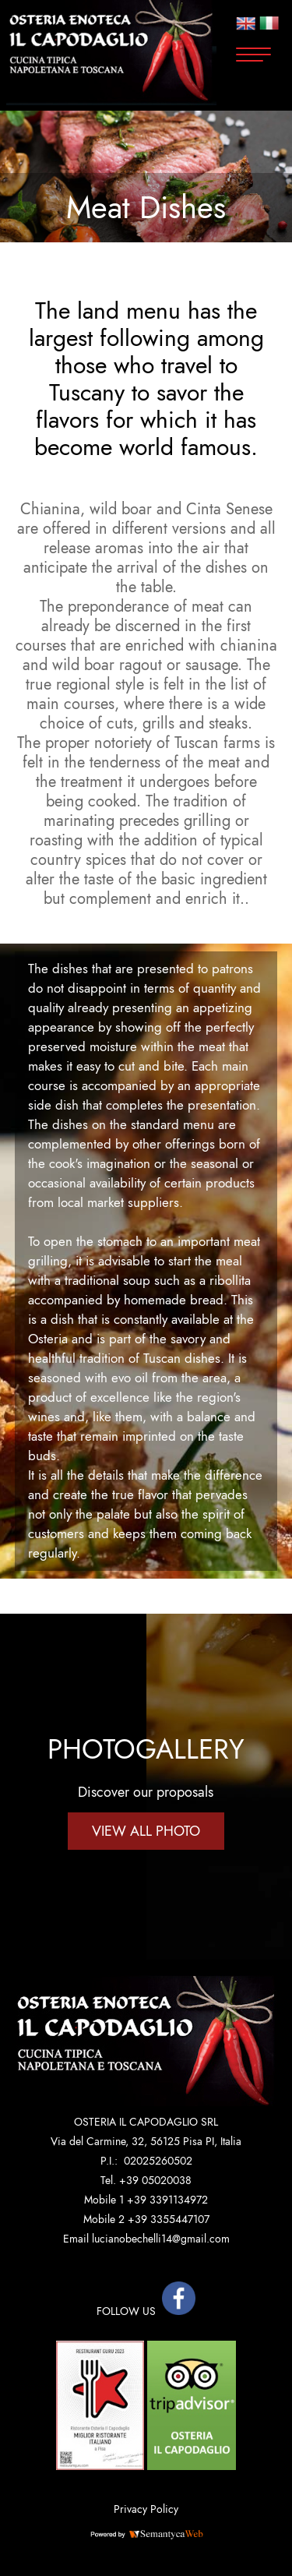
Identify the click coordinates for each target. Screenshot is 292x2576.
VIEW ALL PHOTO (146, 1831)
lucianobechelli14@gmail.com (161, 2238)
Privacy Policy (146, 2509)
